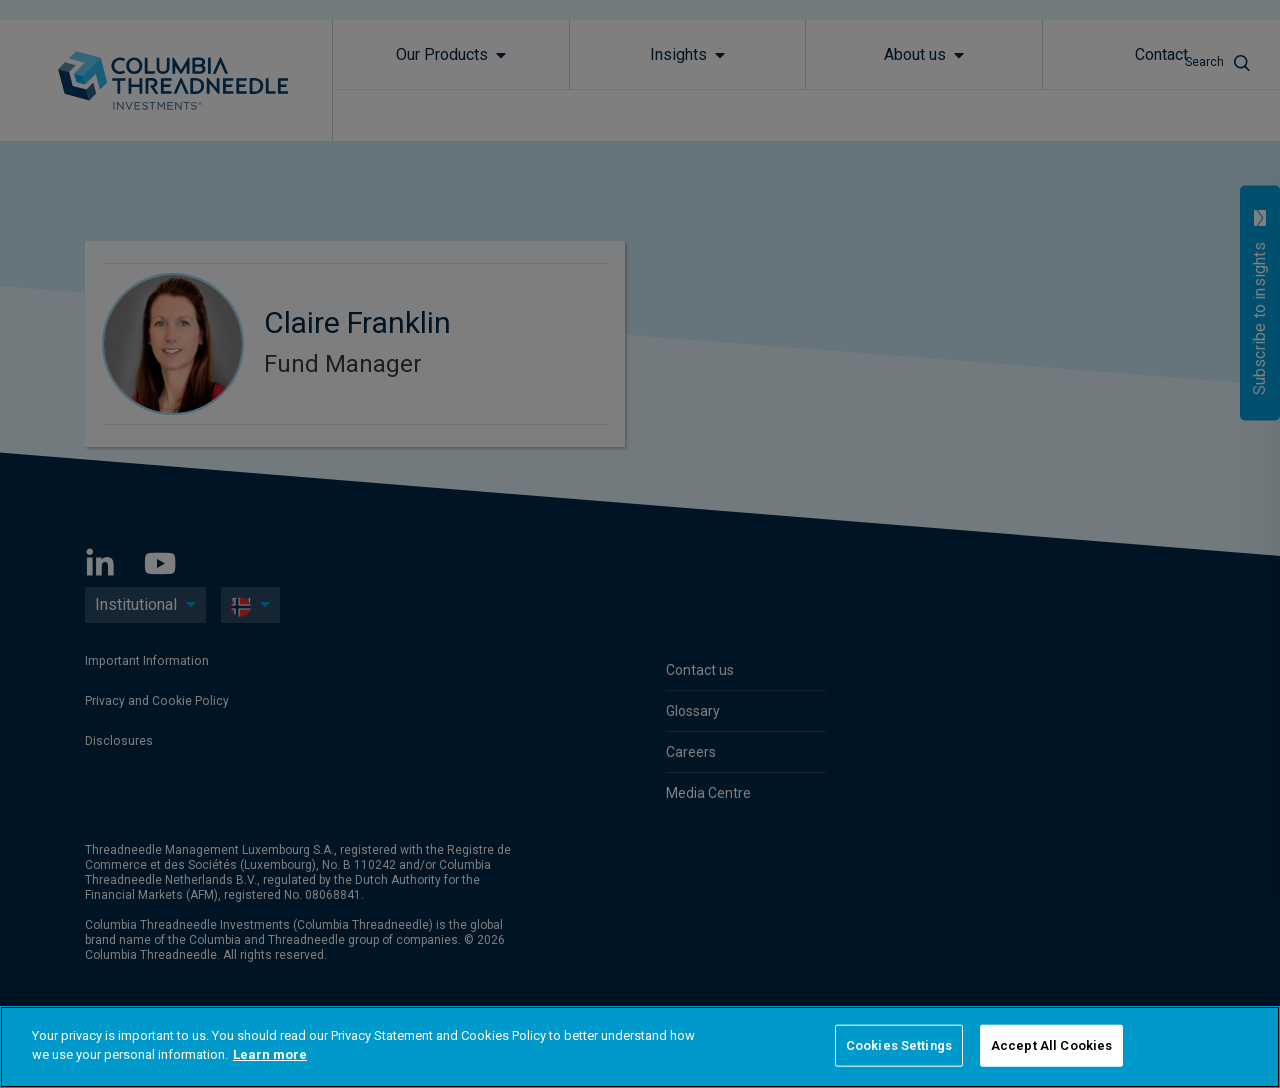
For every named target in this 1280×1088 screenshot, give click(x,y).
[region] (640, 1047)
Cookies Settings (899, 1045)
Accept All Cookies (1051, 1045)
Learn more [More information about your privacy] (270, 1054)
